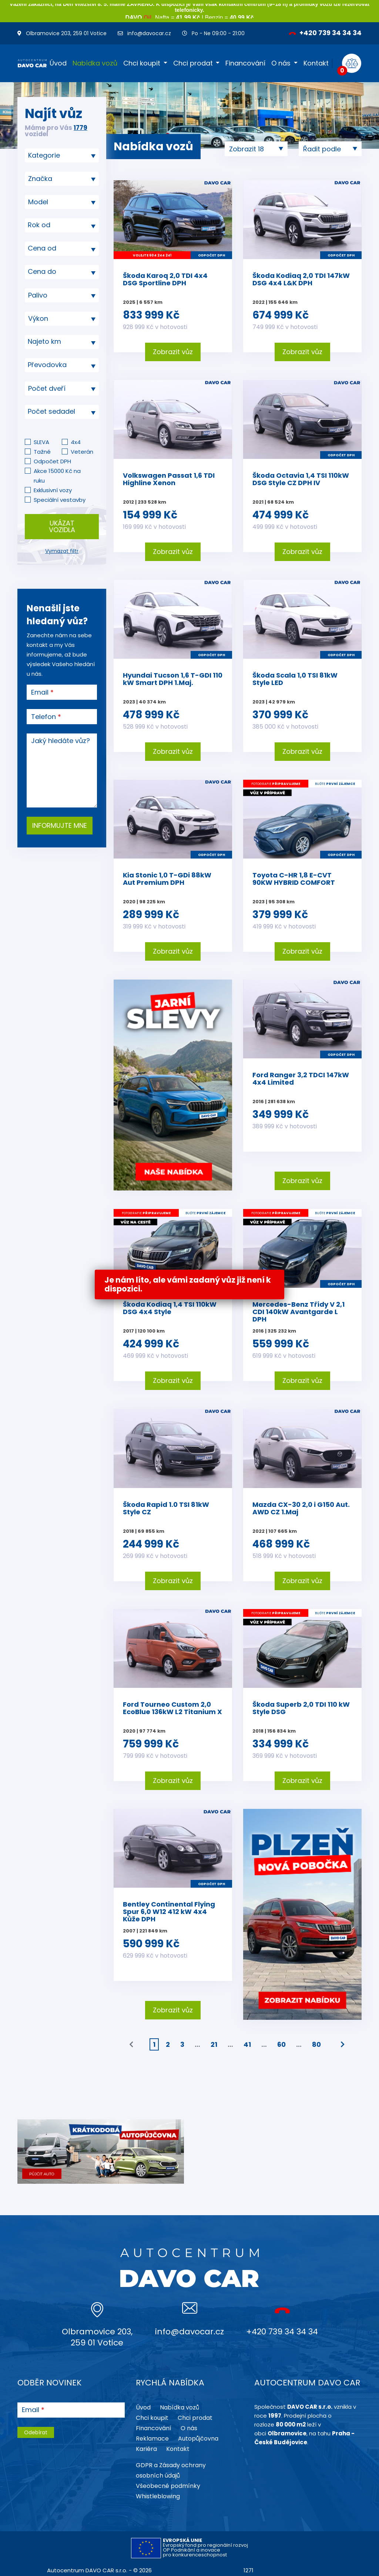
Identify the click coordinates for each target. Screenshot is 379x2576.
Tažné (42, 452)
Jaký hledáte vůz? (60, 741)
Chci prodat (193, 63)
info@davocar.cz (144, 33)
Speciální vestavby (59, 500)
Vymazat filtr (61, 551)
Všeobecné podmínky (168, 2486)
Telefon (43, 716)
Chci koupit (141, 63)
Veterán (82, 452)
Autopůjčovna (198, 2438)
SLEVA (41, 442)
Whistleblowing (158, 2496)
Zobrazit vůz (173, 351)
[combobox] (62, 155)
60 (281, 2044)
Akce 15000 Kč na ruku (57, 475)
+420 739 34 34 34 (325, 32)
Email (39, 692)
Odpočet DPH (52, 461)
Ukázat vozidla (62, 526)
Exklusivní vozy (53, 490)
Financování (245, 63)
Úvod (58, 63)
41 (247, 2044)
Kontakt (316, 63)
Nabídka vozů (95, 63)
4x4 (76, 442)
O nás (281, 63)
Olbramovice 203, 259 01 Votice (62, 33)
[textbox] (62, 225)
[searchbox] (59, 155)
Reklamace (152, 2438)
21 (214, 2044)
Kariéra (146, 2449)
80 (316, 2044)
